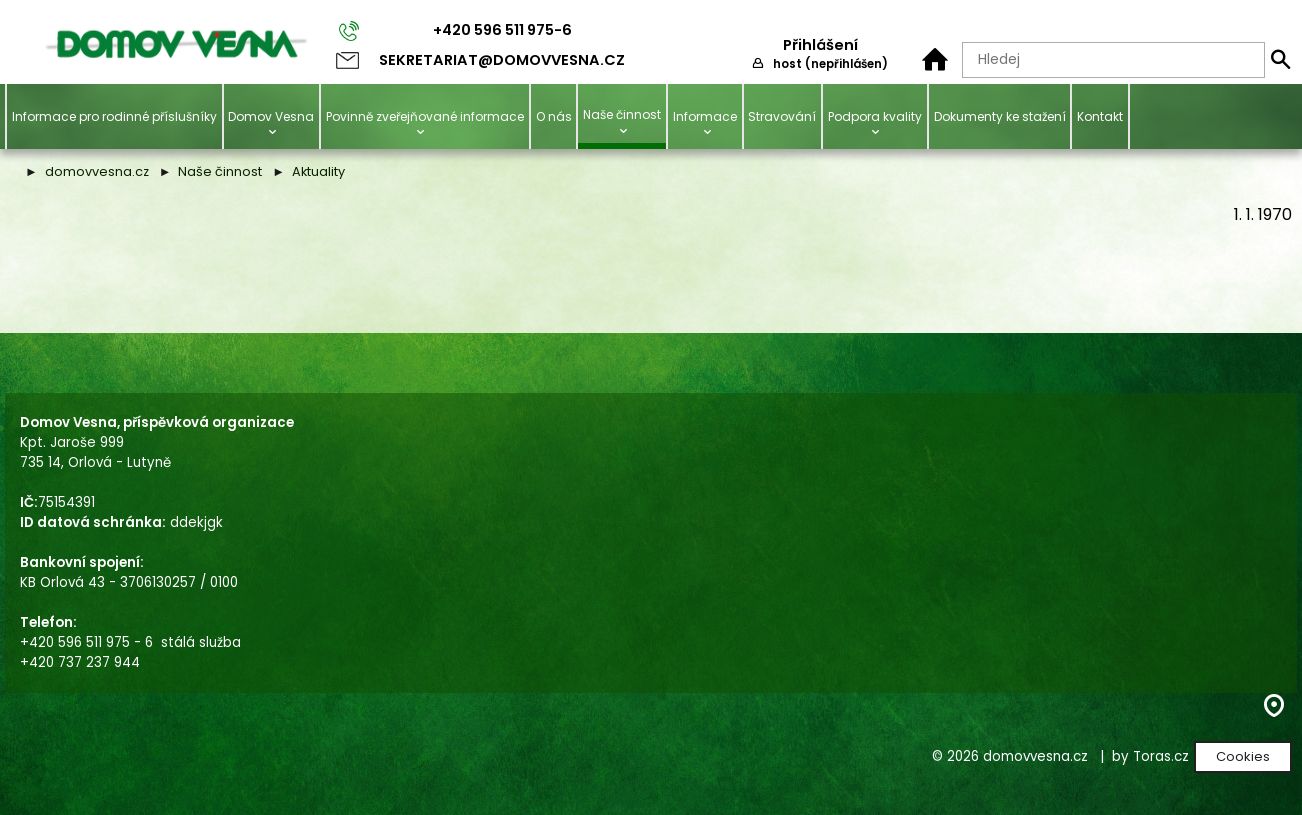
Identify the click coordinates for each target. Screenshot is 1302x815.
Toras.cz (1161, 756)
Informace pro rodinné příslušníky (114, 116)
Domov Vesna (271, 116)
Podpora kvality (875, 116)
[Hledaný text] (1113, 60)
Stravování (782, 116)
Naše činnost (622, 114)
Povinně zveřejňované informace (425, 116)
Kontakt (1100, 116)
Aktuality (318, 171)
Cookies (1243, 756)
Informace (705, 116)
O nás (554, 116)
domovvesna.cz (97, 171)
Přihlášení (820, 45)
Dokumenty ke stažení (1000, 116)
